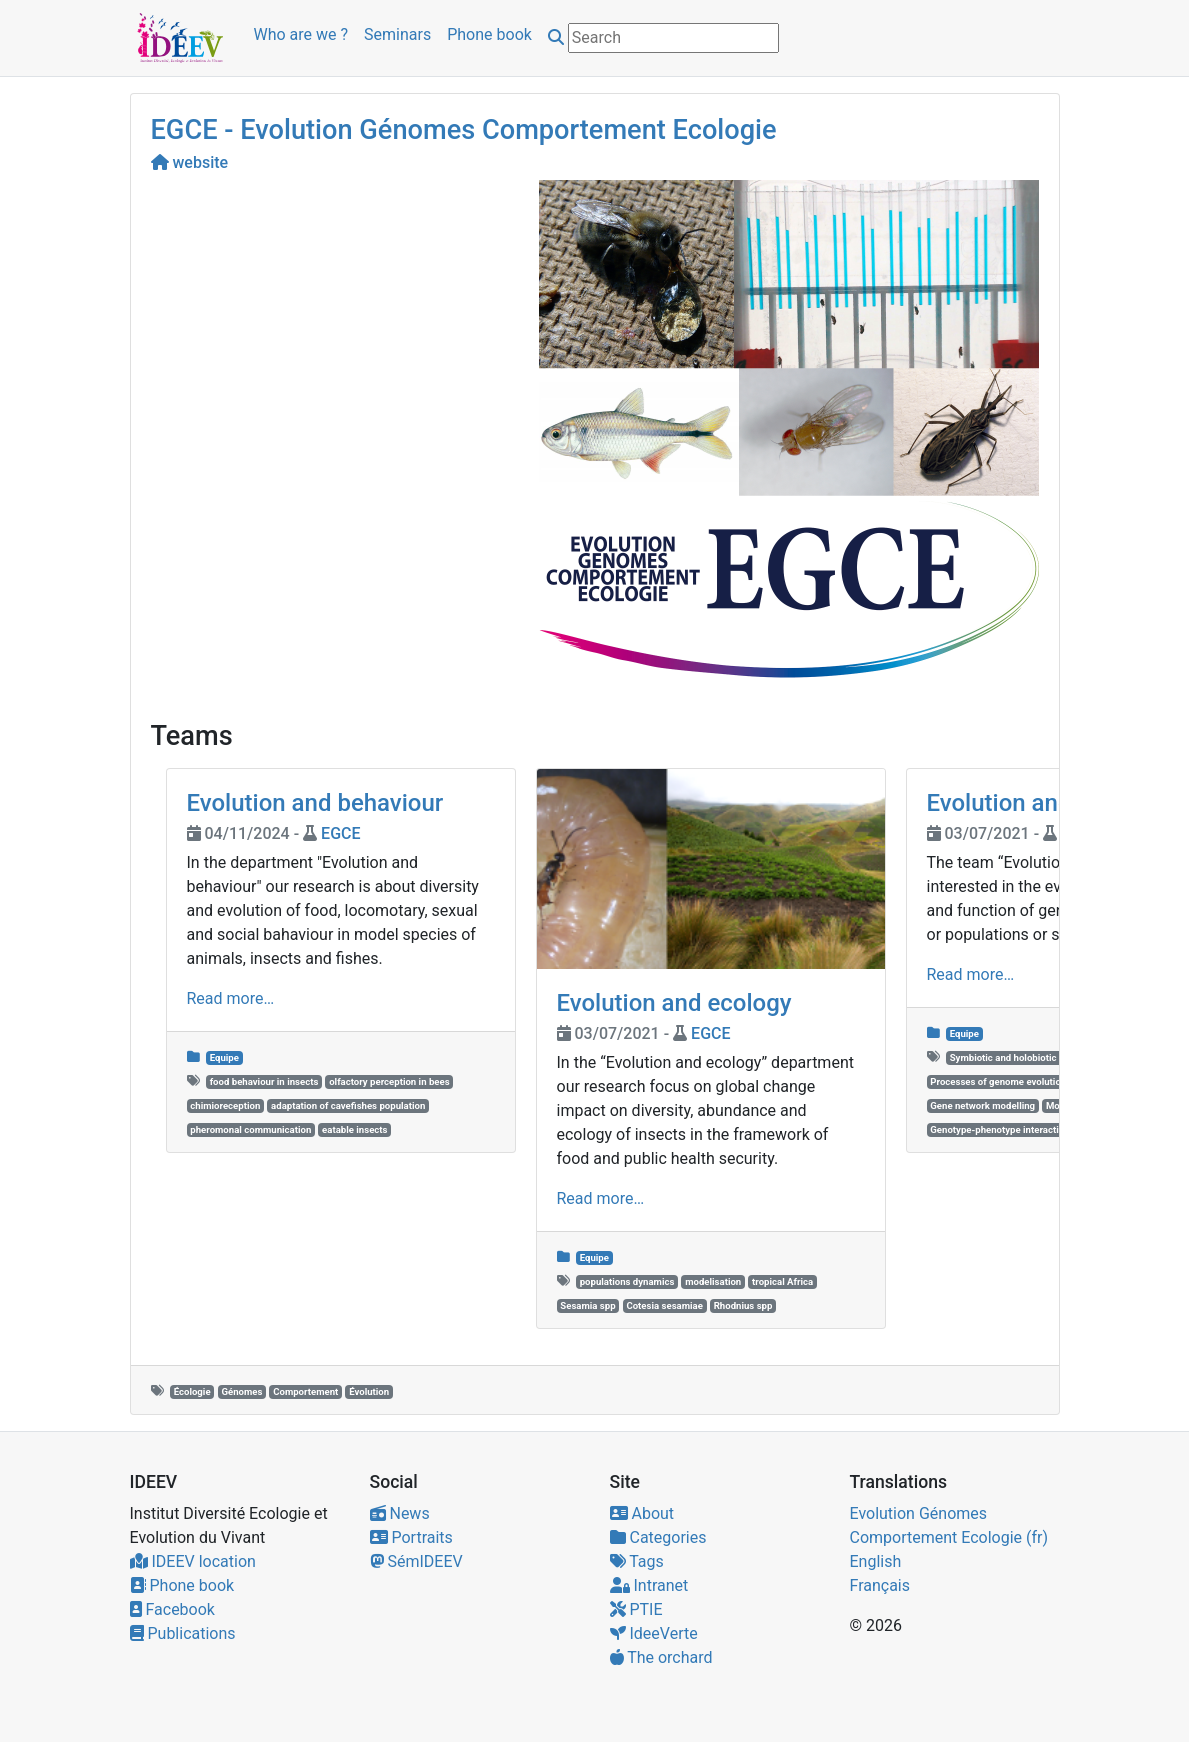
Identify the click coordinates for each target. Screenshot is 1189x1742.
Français (880, 1585)
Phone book (489, 34)
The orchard (661, 1657)
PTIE (636, 1609)
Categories (658, 1537)
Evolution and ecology (674, 1003)
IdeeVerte (654, 1633)
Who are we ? (301, 34)
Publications (183, 1633)
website (190, 162)
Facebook (172, 1609)
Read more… (231, 998)
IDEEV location (193, 1561)
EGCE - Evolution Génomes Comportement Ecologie (464, 130)
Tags (637, 1561)
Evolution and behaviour (315, 803)
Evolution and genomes (1052, 803)
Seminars (397, 34)
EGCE (340, 833)
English (876, 1561)
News (400, 1513)
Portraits (411, 1537)
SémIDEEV (416, 1561)
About (642, 1513)
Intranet (649, 1585)
